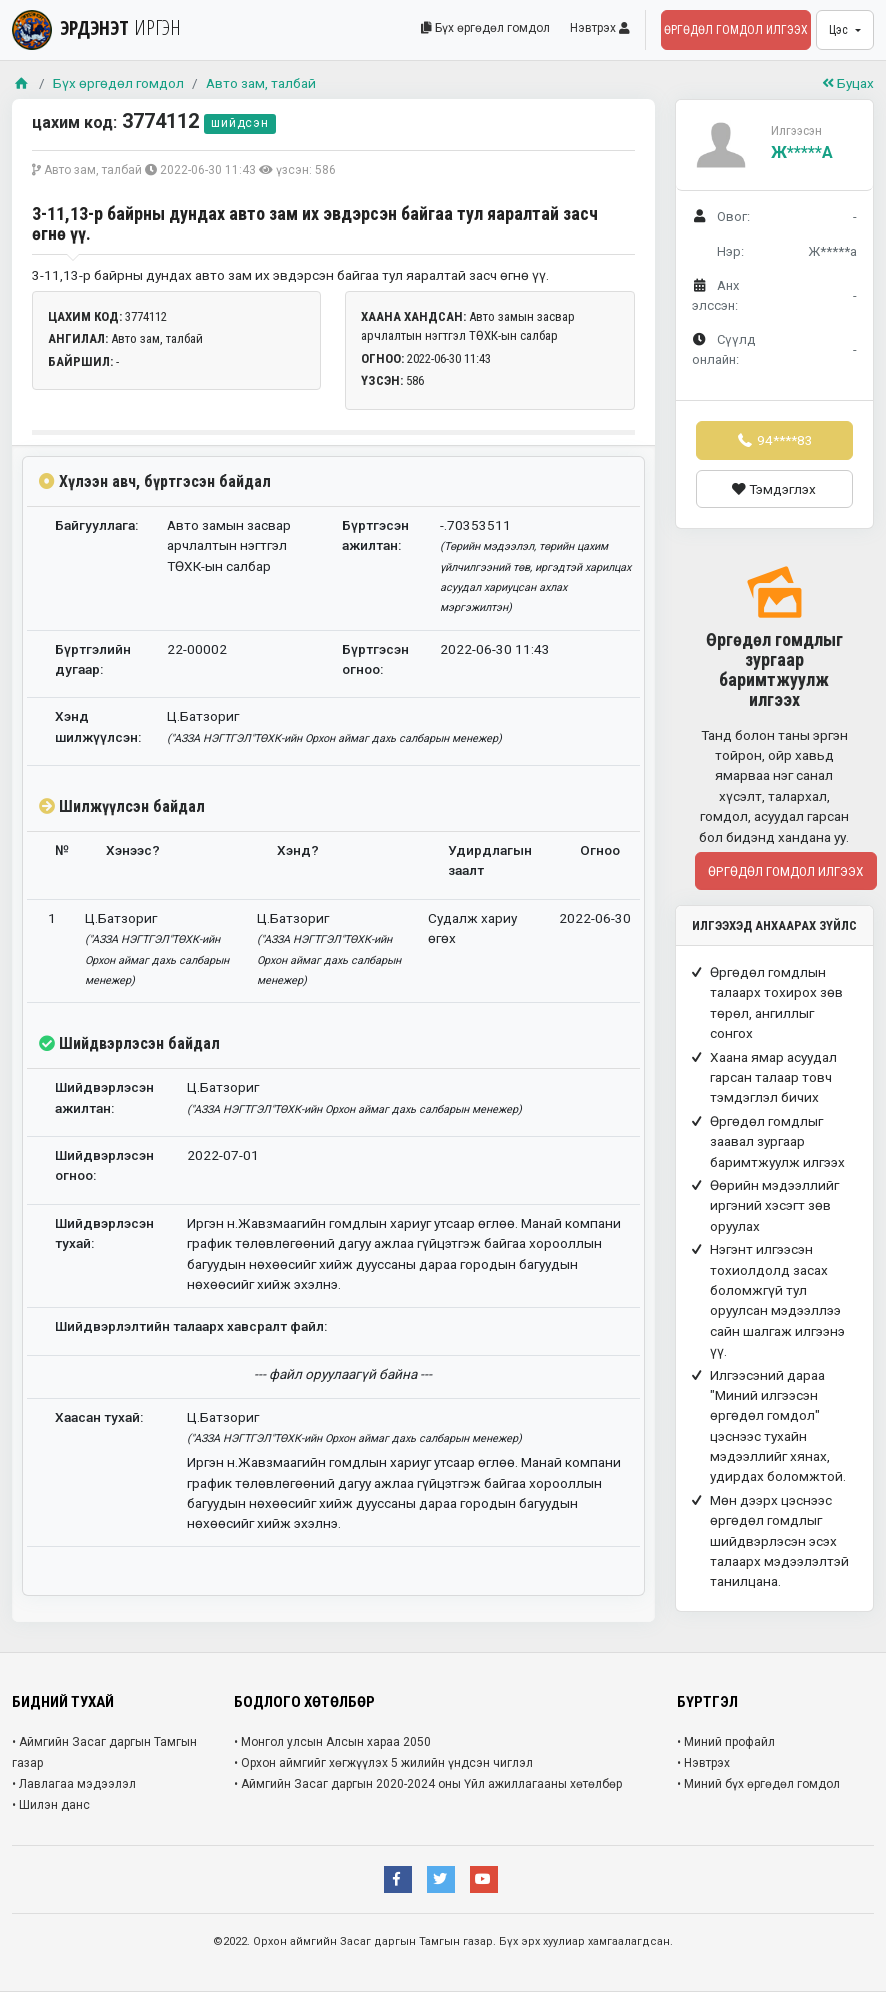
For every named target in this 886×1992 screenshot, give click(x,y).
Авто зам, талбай (261, 83)
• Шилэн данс (51, 1805)
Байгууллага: (96, 525)
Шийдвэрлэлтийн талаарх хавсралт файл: (191, 1326)
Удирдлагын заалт (490, 860)
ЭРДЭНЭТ (96, 27)
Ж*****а (802, 152)
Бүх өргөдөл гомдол (485, 28)
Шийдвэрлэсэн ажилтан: (104, 1097)
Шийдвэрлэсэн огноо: (104, 1165)
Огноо (600, 850)
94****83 (774, 440)
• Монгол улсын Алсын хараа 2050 (332, 1742)
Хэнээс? (133, 850)
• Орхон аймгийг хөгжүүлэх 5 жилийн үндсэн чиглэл (383, 1763)
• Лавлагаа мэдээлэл (74, 1784)
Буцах (848, 83)
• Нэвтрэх (703, 1763)
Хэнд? (298, 850)
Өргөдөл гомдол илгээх (736, 30)
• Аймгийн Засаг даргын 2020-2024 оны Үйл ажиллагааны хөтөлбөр (428, 1784)
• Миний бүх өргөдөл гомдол (758, 1784)
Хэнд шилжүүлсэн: (98, 726)
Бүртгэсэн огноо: (375, 659)
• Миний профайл (726, 1742)
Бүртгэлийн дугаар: (93, 659)
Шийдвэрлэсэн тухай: (104, 1233)
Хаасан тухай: (99, 1417)
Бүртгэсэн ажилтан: (375, 535)
